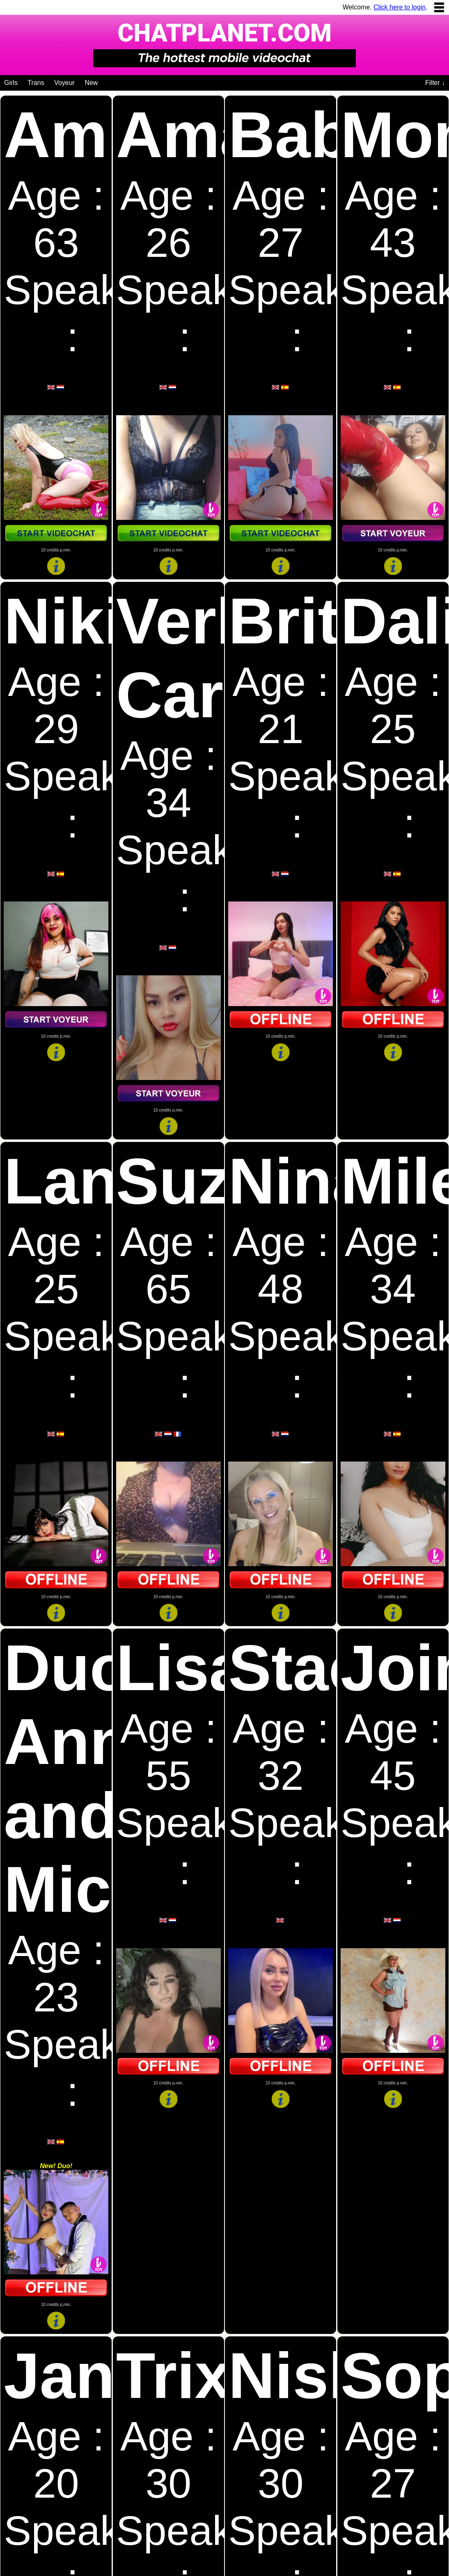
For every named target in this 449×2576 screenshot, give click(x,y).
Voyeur (64, 82)
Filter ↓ (435, 82)
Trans (35, 82)
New (91, 82)
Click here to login (399, 7)
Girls (11, 82)
